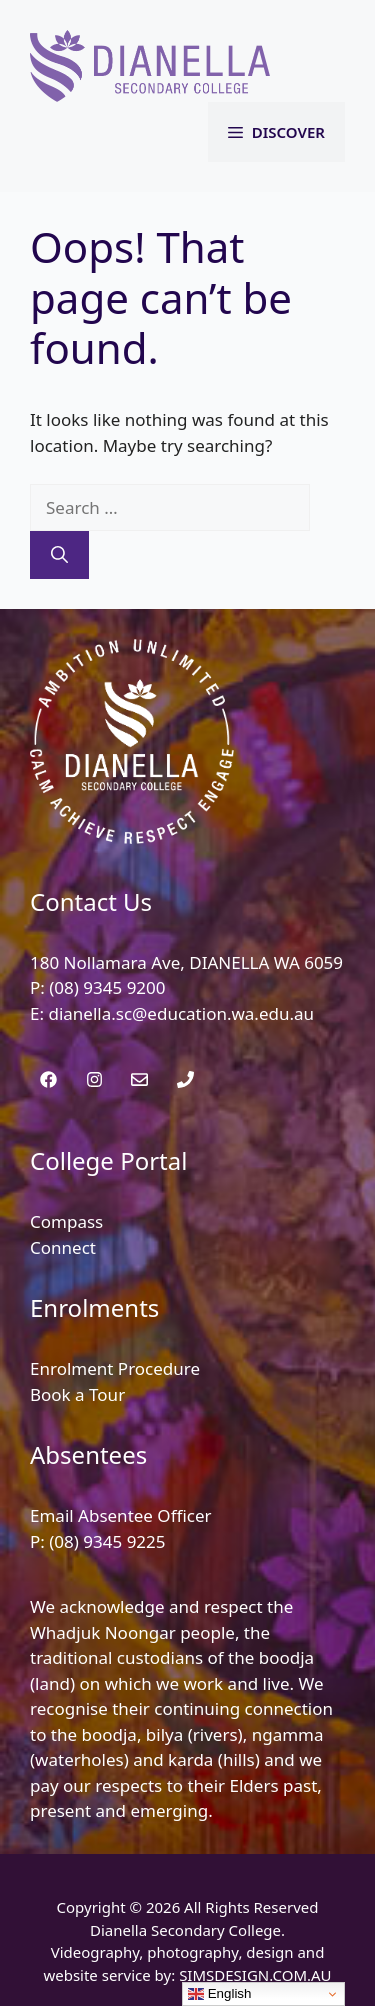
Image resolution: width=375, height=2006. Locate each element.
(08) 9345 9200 (107, 987)
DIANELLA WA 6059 (266, 962)
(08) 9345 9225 (107, 1541)
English (219, 1994)
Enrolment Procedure (115, 1368)
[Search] (59, 555)
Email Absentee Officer (121, 1515)
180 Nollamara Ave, (109, 962)
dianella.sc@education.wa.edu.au (181, 1013)
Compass (66, 1221)
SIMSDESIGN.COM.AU (255, 1975)
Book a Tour (77, 1394)
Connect (63, 1247)
